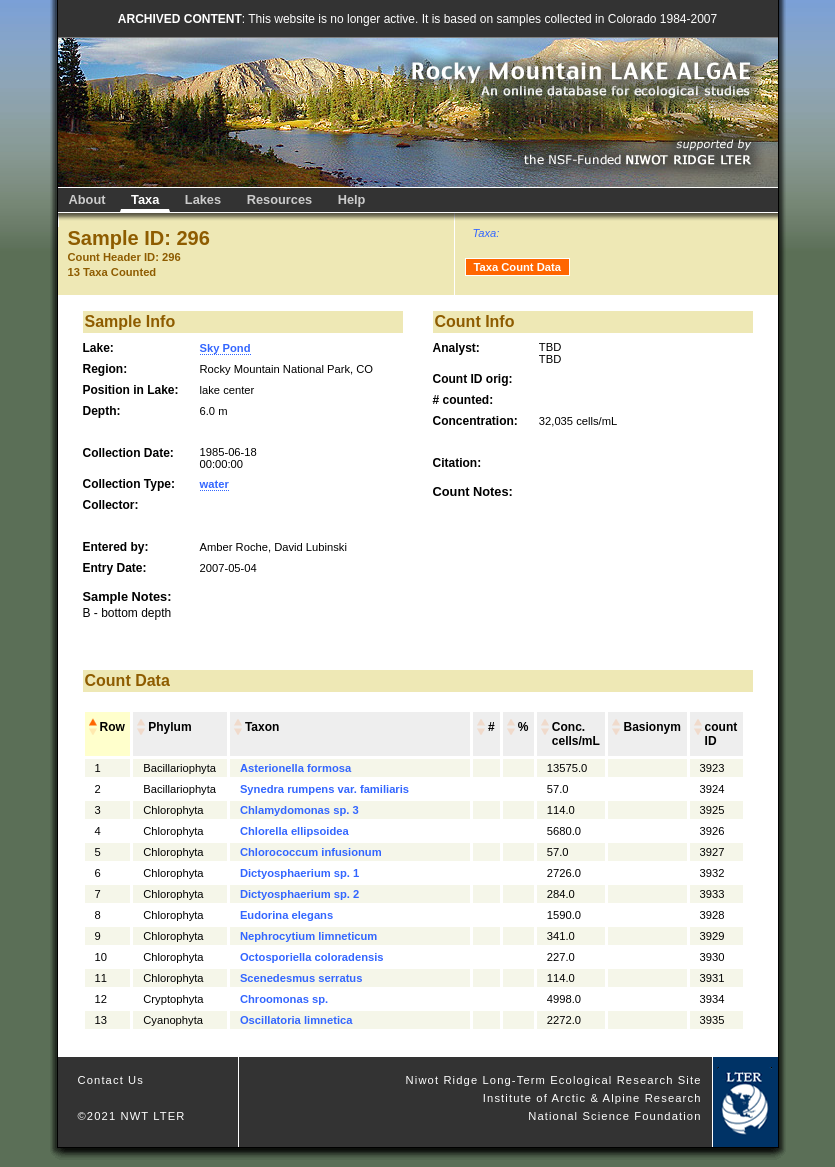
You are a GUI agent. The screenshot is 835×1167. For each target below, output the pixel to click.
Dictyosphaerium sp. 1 (299, 873)
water (214, 484)
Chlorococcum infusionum (311, 852)
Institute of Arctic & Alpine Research (592, 1098)
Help (352, 199)
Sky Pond (225, 348)
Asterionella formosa (295, 768)
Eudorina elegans (286, 915)
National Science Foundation (614, 1116)
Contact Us (111, 1080)
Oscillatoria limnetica (296, 1020)
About (87, 199)
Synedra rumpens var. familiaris (324, 789)
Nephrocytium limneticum (308, 936)
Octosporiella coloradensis (312, 957)
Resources (279, 199)
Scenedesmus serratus (301, 978)
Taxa (145, 199)
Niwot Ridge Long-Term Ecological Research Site (554, 1080)
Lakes (203, 199)
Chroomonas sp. (284, 999)
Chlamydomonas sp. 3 (299, 810)
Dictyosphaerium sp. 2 (299, 894)
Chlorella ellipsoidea (294, 831)
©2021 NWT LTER (132, 1116)
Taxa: (486, 233)
